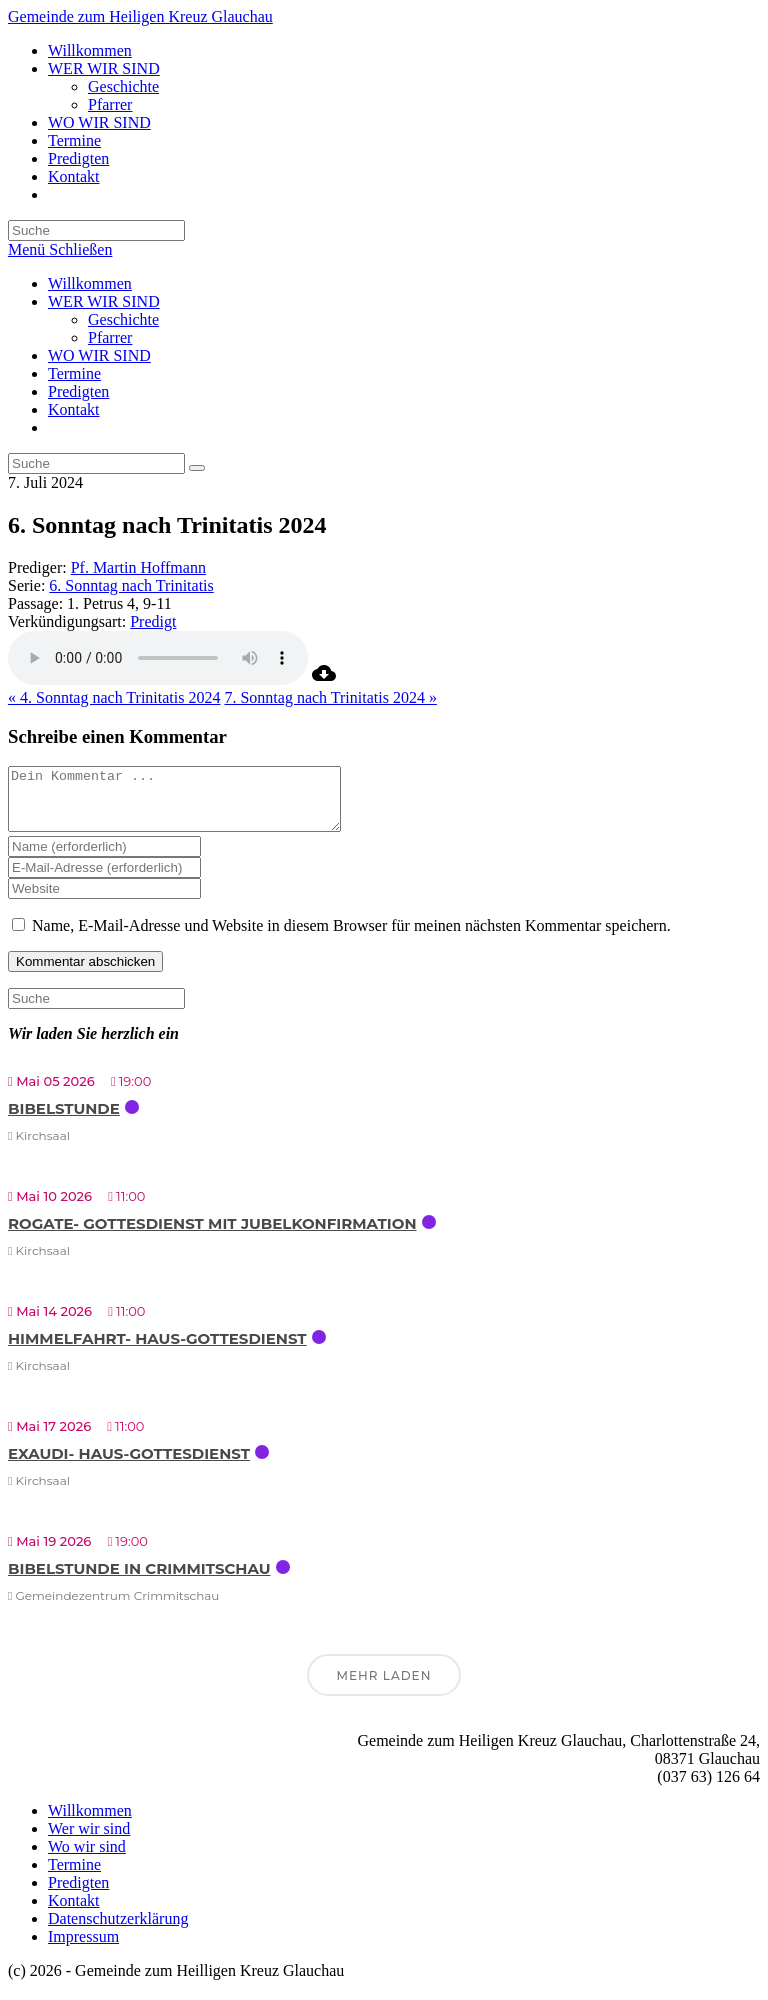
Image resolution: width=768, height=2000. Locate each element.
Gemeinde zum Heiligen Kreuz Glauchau (140, 16)
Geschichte (123, 319)
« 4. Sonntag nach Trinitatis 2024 (114, 697)
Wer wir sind (89, 1840)
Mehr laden (384, 1687)
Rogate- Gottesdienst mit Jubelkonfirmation (212, 1235)
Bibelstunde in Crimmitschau (139, 1580)
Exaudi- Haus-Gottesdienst (129, 1465)
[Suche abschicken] (197, 468)
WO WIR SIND (99, 355)
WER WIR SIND (104, 301)
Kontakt (74, 409)
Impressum (83, 1948)
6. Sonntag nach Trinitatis (131, 585)
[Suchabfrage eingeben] (96, 230)
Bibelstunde (64, 1120)
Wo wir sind (87, 1858)
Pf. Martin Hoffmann (138, 567)
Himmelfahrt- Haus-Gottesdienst (157, 1350)
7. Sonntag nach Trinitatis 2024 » (330, 697)
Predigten (78, 391)
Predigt (153, 621)
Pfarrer (110, 337)
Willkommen (90, 283)
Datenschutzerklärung (118, 1930)
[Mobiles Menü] (60, 249)
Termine (74, 373)
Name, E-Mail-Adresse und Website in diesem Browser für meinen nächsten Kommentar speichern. (351, 937)
